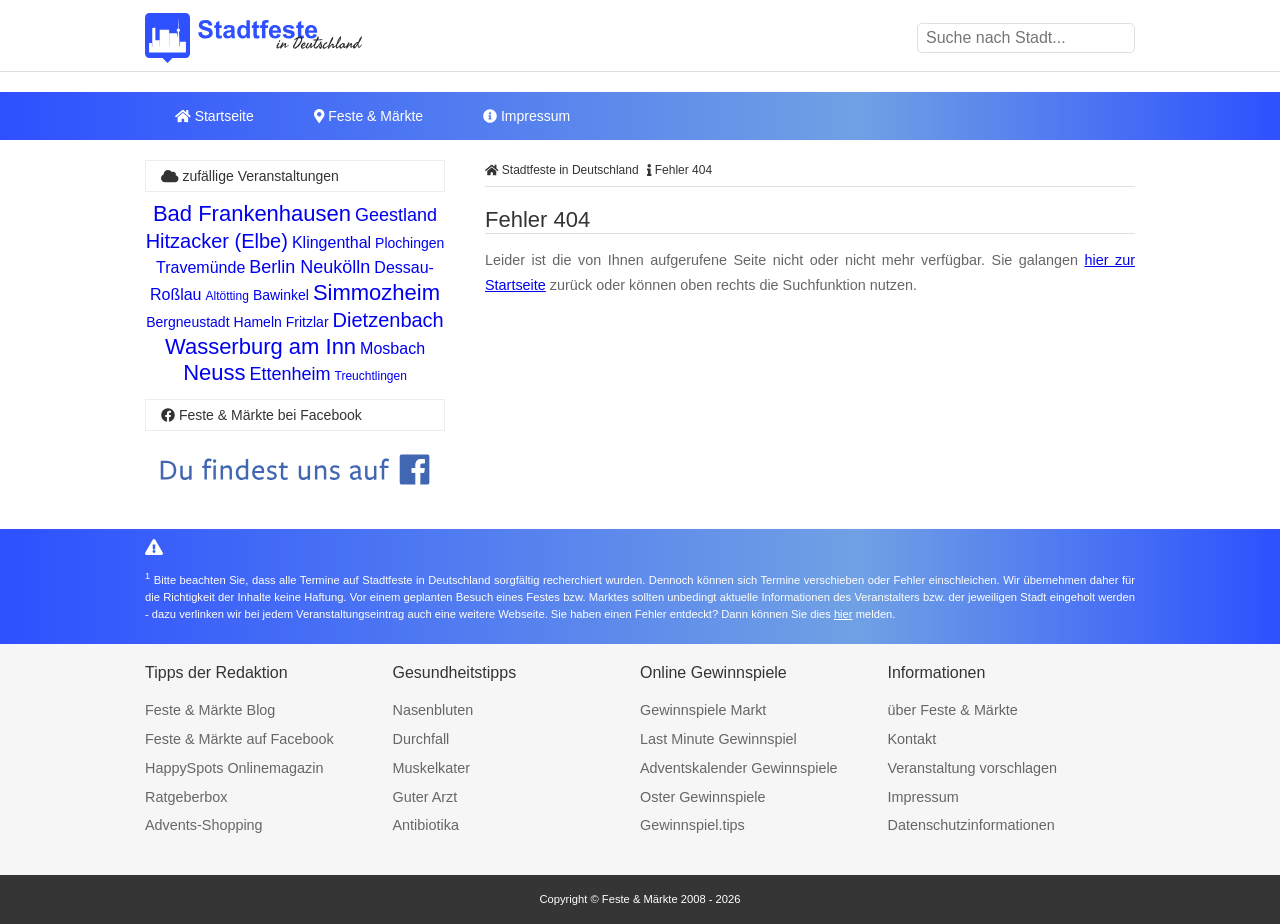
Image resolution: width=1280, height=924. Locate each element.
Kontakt (912, 739)
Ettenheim (290, 374)
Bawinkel (281, 295)
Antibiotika (426, 825)
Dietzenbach (388, 320)
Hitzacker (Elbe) (217, 241)
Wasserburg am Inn (260, 346)
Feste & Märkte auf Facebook (239, 739)
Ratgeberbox (186, 797)
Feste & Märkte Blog (210, 710)
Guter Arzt (425, 797)
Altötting (227, 296)
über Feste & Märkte (953, 710)
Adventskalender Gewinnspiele (739, 768)
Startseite (214, 116)
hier (843, 614)
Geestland (396, 215)
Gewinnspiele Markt (703, 710)
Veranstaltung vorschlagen (973, 768)
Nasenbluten (433, 710)
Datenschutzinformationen (971, 825)
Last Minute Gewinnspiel (718, 739)
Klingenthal (331, 242)
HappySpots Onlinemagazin (234, 768)
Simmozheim (376, 292)
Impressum (526, 116)
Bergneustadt (187, 322)
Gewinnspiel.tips (692, 825)
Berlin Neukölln (309, 267)
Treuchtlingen (371, 376)
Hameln (258, 322)
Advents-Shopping (204, 825)
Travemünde (200, 267)
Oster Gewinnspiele (703, 797)
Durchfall (421, 739)
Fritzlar (307, 322)
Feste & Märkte (368, 116)
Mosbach (392, 348)
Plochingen (409, 243)
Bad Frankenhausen (252, 213)
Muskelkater (432, 768)
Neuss (214, 372)
